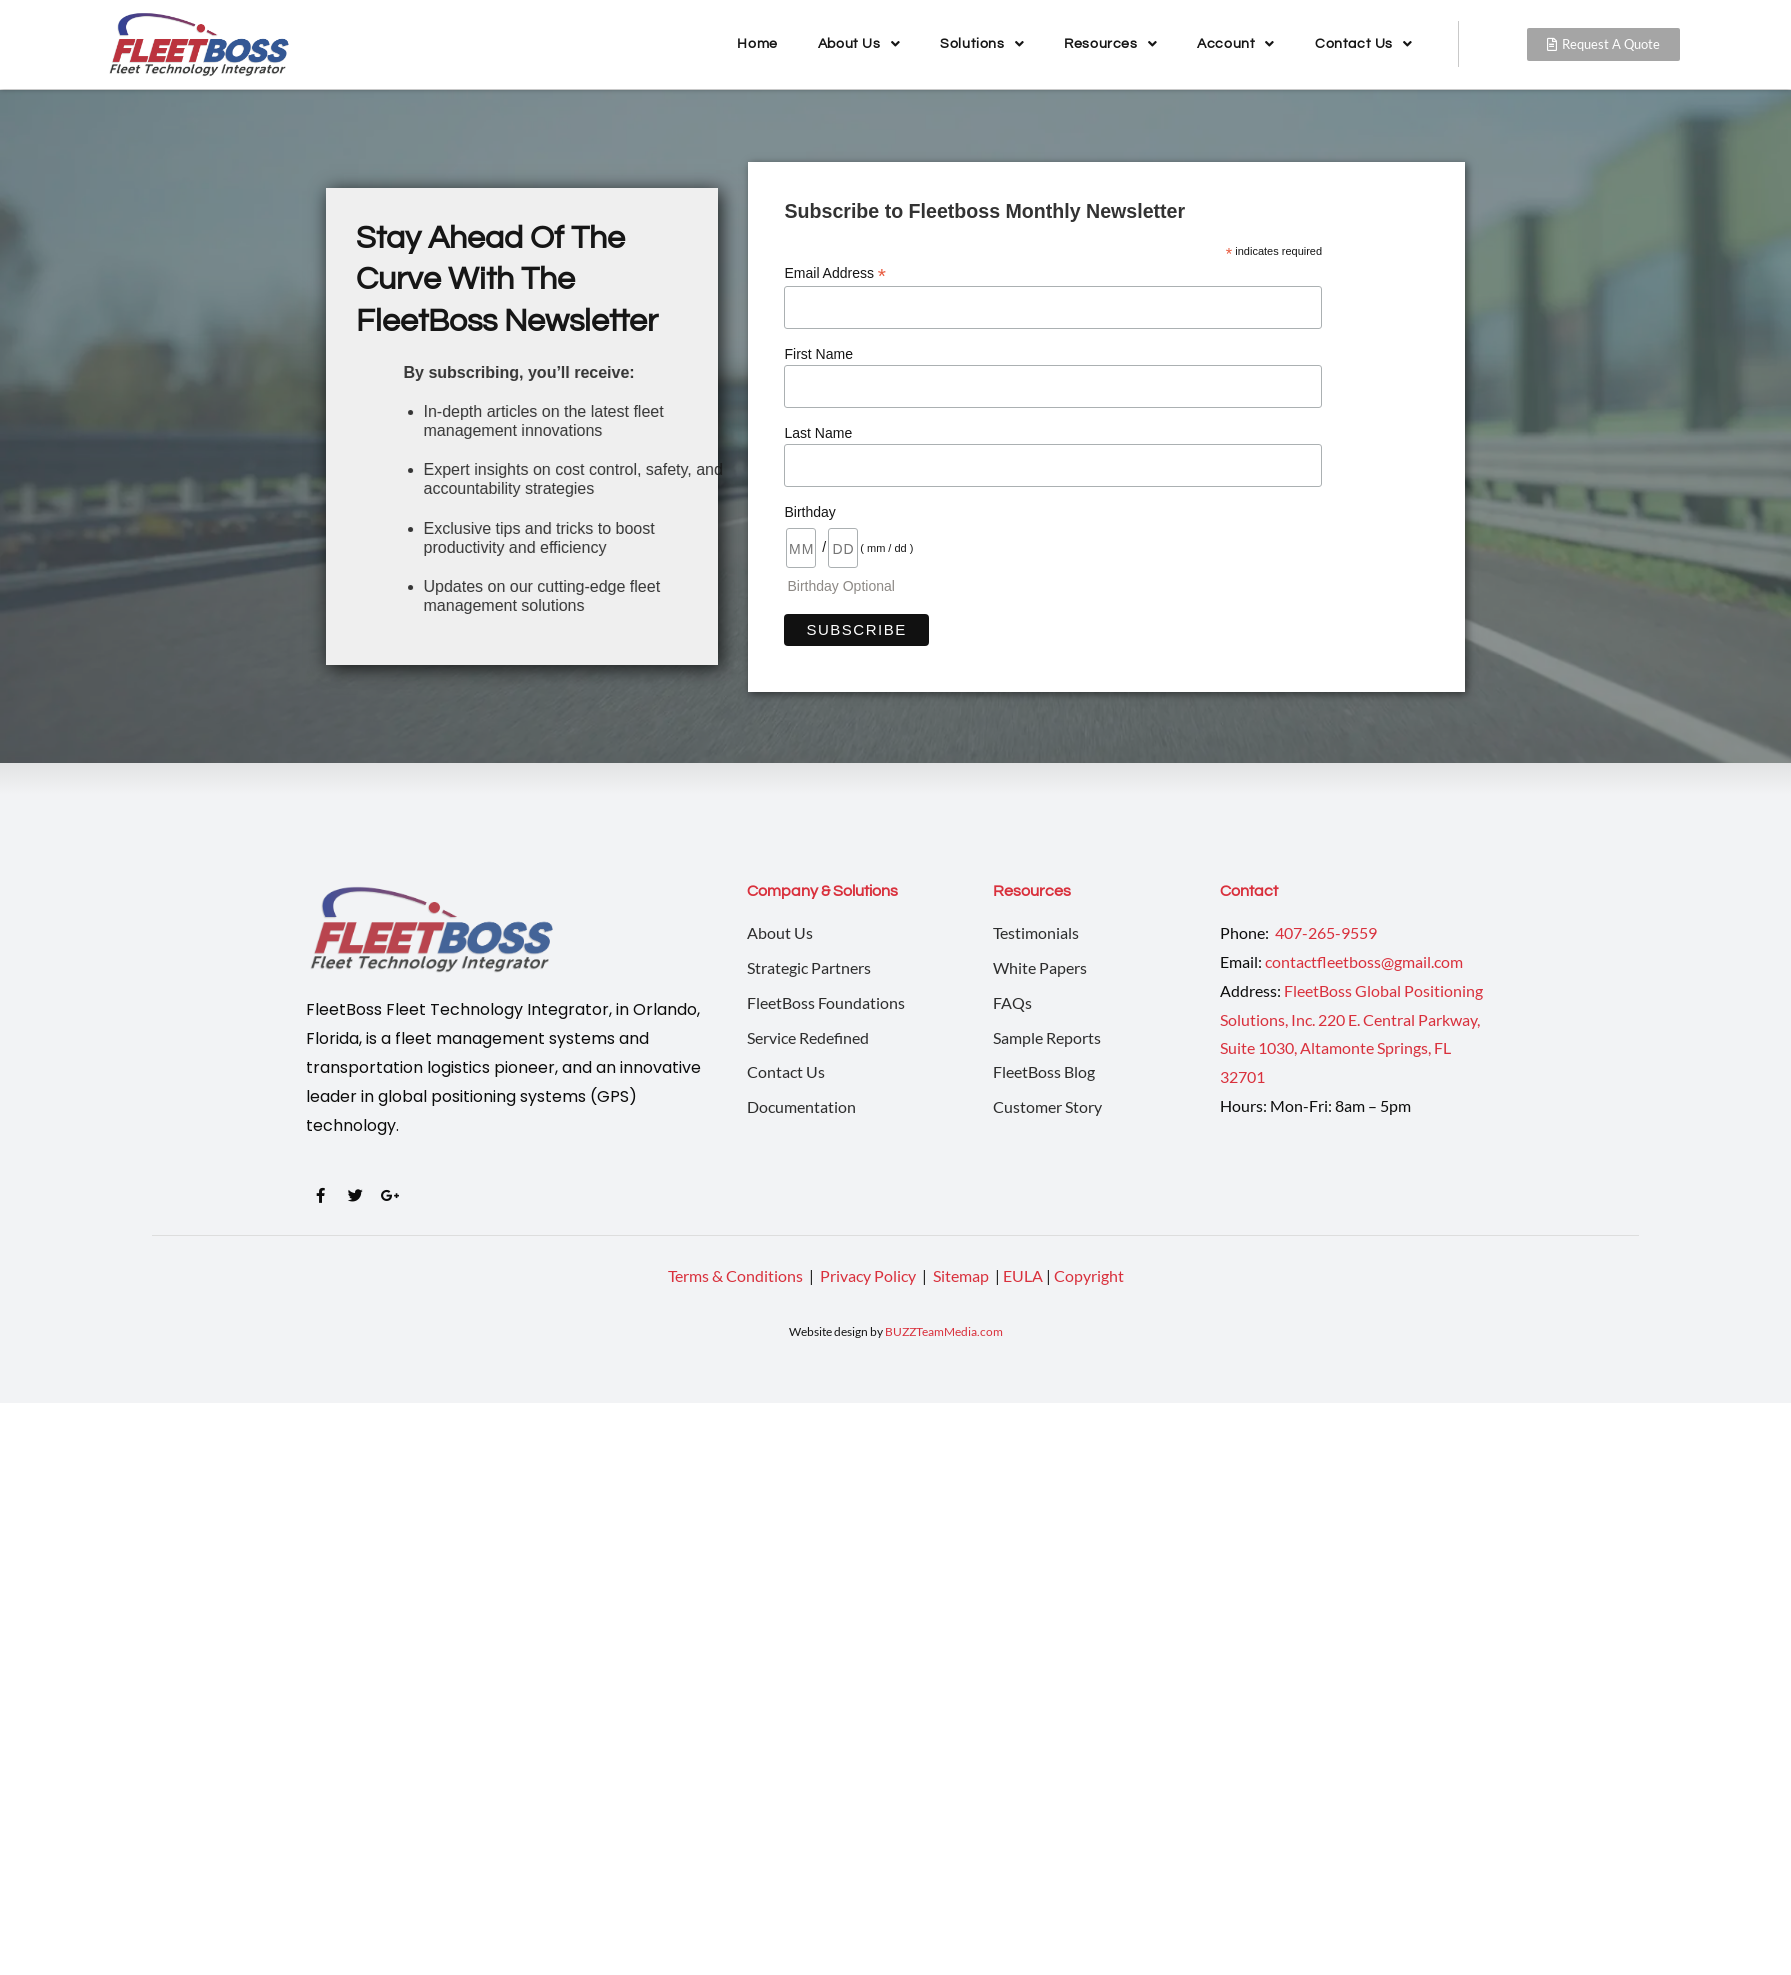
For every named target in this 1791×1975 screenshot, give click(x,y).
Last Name (818, 433)
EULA (1023, 1275)
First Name (818, 354)
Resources (1110, 44)
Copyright (1089, 1275)
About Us (859, 44)
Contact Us (1364, 44)
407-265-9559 (1324, 932)
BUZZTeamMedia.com (944, 1331)
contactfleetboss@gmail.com (1364, 961)
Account (1236, 44)
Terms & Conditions (735, 1275)
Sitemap (962, 1275)
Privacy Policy (869, 1275)
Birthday (809, 512)
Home (757, 44)
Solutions (982, 44)
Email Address (835, 273)
